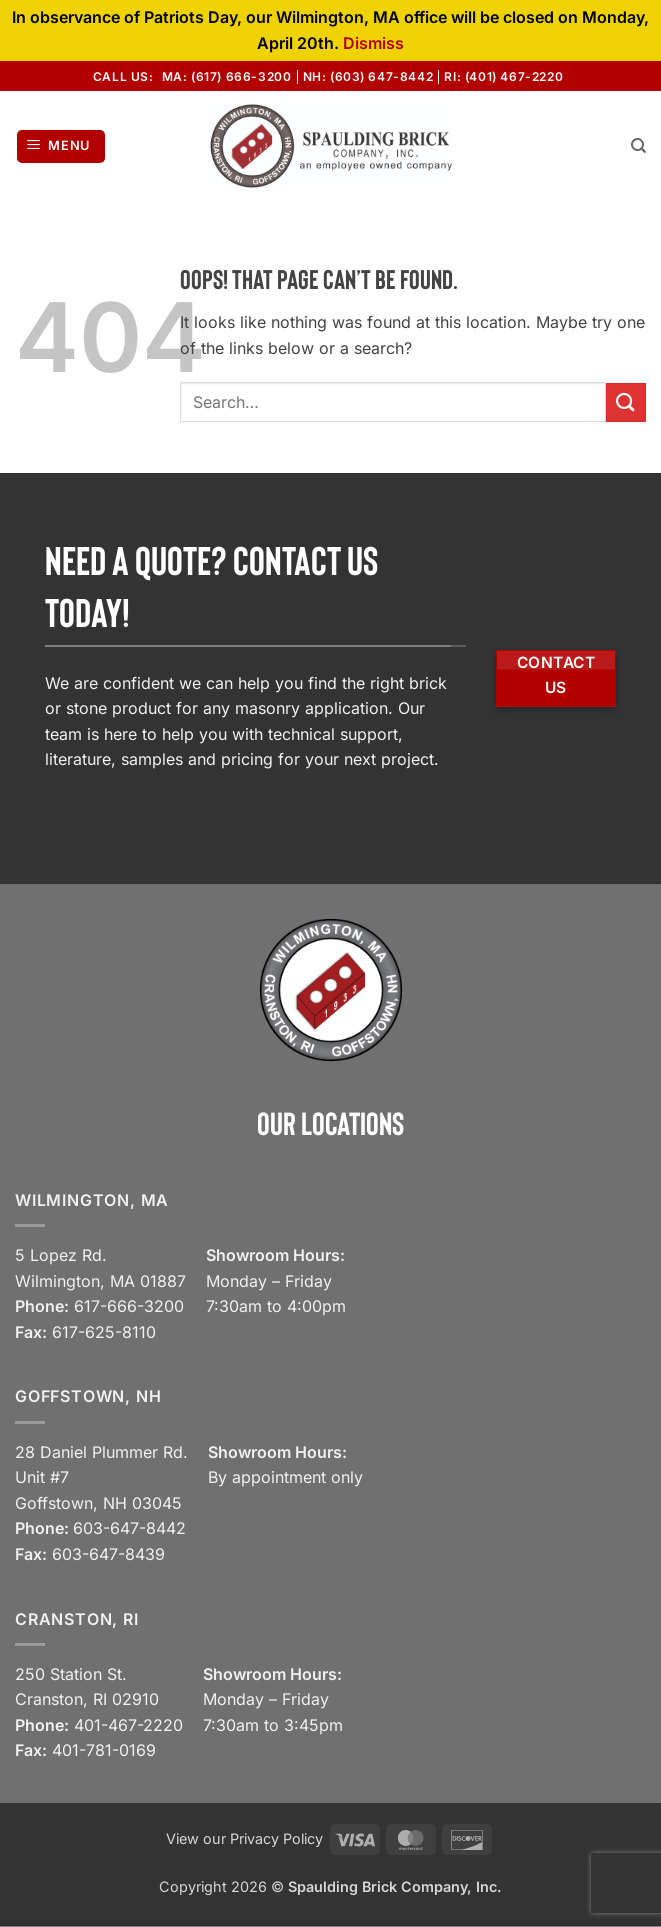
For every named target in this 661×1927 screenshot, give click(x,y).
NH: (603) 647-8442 (368, 76)
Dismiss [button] (373, 43)
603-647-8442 (129, 1528)
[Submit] (626, 402)
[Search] (638, 146)
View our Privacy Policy (244, 1838)
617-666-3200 (129, 1306)
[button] (61, 146)
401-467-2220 (128, 1725)
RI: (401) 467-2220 (503, 76)
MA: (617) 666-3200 (227, 76)
